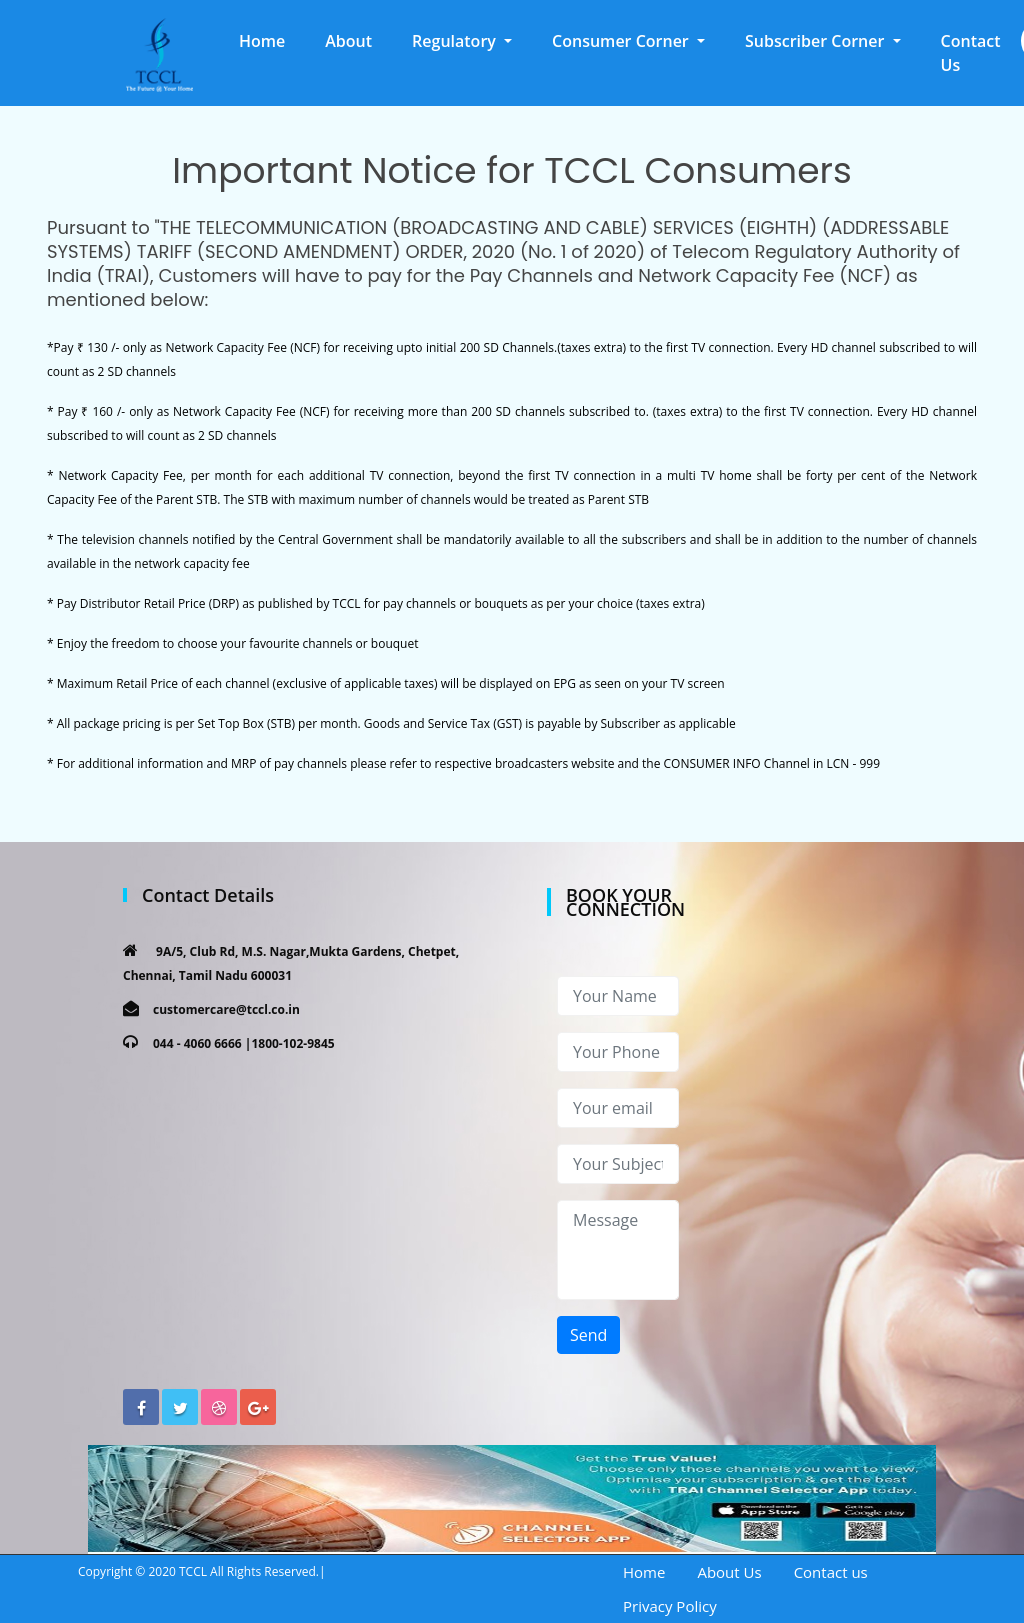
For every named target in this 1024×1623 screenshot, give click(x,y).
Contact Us (971, 53)
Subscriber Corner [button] (817, 41)
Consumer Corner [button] (622, 41)
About (348, 41)
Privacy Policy (670, 1606)
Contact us (831, 1572)
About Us (729, 1572)
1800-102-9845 (292, 1043)
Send (588, 1335)
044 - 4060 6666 (197, 1043)
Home (272, 40)
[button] (462, 41)
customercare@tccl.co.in (226, 1009)
